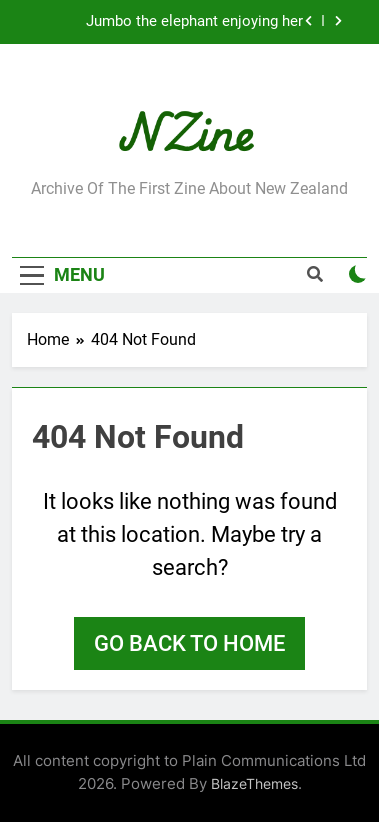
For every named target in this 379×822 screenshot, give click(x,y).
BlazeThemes (254, 783)
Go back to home (189, 643)
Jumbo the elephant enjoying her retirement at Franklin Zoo (194, 22)
